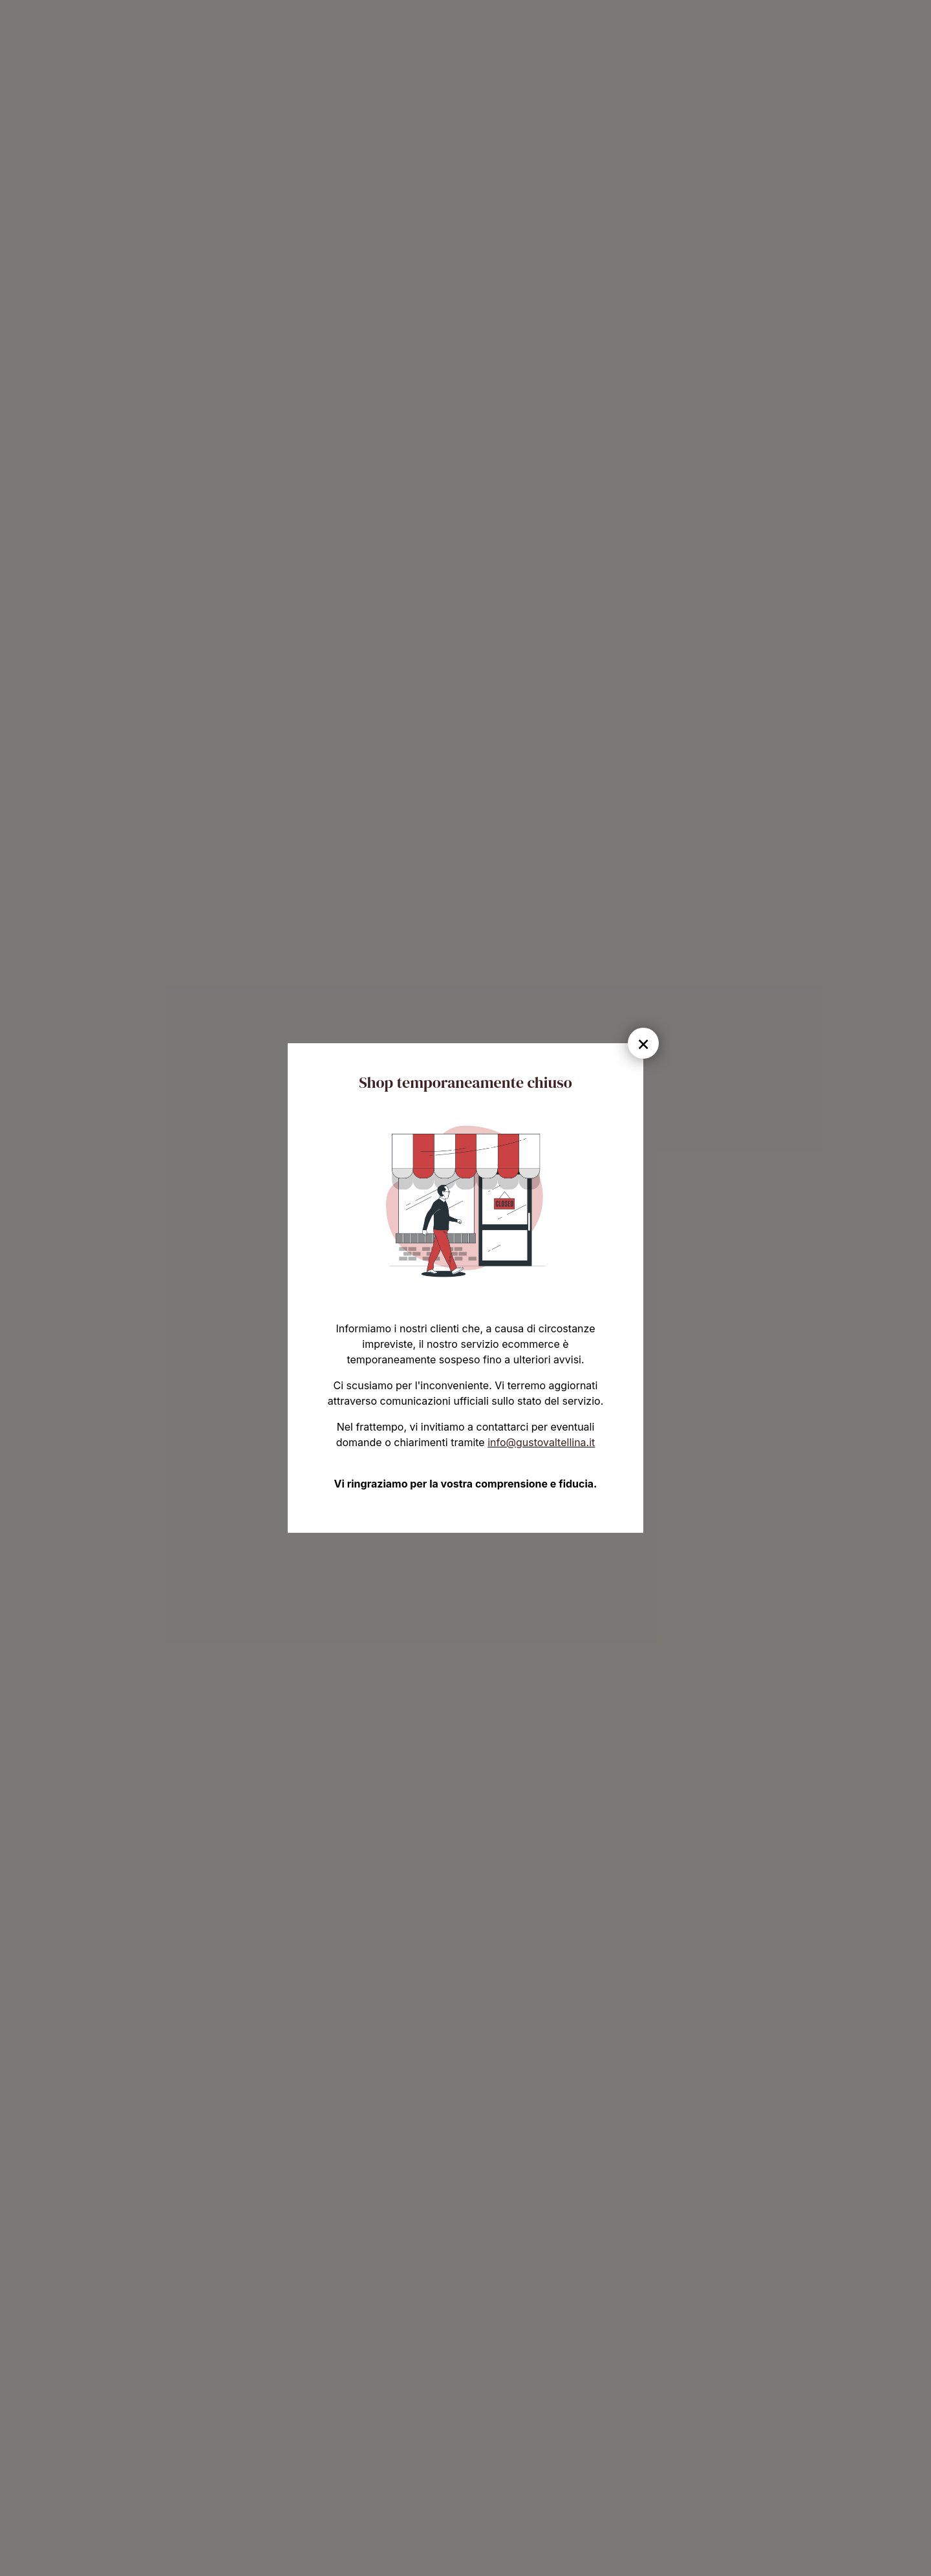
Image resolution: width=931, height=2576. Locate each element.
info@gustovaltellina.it (541, 1442)
